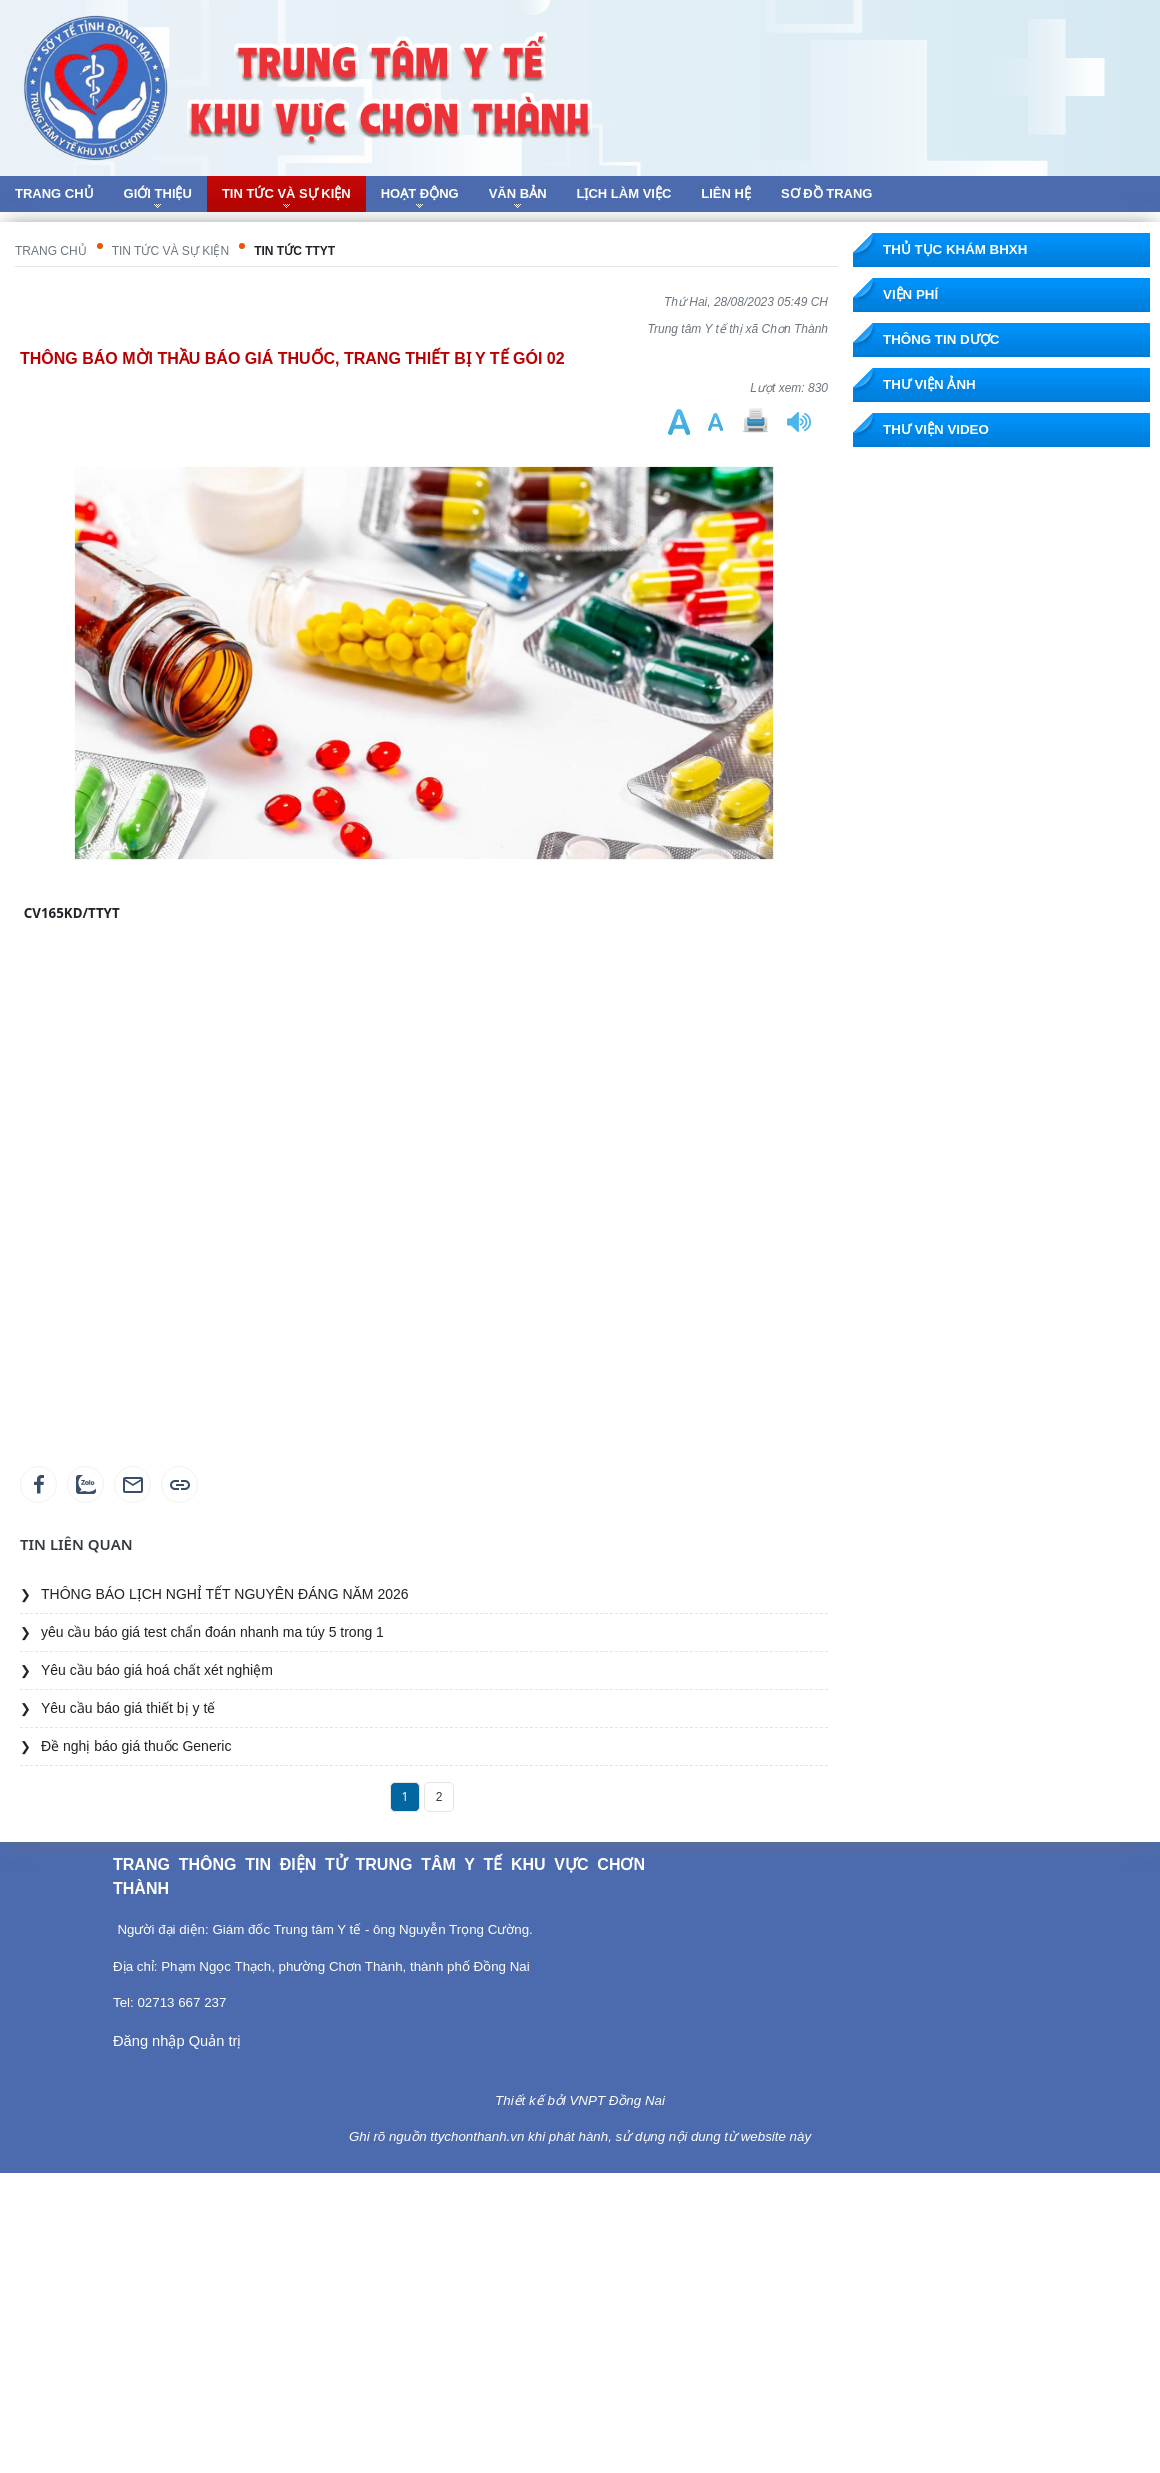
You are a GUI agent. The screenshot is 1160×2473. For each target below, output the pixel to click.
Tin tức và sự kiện (170, 251)
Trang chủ (51, 251)
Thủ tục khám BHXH (955, 249)
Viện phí (910, 294)
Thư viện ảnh (929, 384)
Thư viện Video (936, 429)
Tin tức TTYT (294, 251)
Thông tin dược (941, 339)
